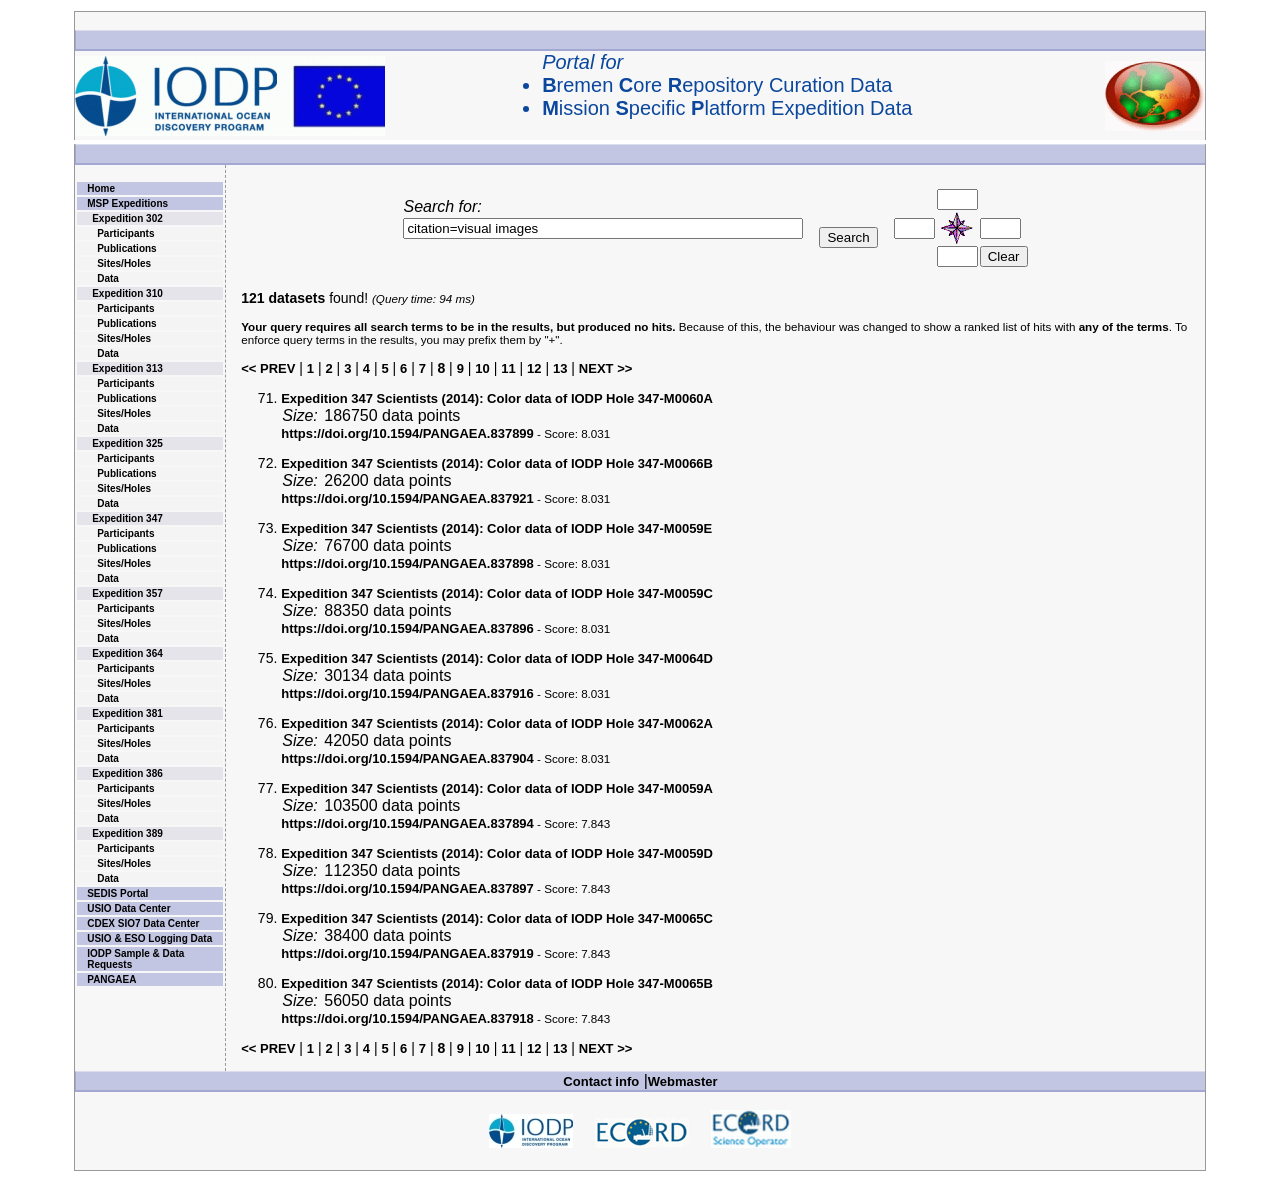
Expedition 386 (127, 773)
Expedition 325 (127, 443)
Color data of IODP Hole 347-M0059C (497, 593)
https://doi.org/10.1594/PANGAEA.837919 (407, 953)
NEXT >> (605, 368)
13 (560, 368)
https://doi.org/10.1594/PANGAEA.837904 (407, 758)
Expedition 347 (127, 518)
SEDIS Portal (117, 893)
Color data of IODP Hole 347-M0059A (497, 788)
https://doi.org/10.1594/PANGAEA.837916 (407, 693)
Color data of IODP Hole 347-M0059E (496, 528)
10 (482, 368)
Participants (125, 233)
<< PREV (268, 368)
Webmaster (683, 1081)
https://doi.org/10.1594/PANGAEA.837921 (407, 498)
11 (508, 368)
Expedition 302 (127, 218)
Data (108, 278)
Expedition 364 (127, 653)
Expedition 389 (127, 833)
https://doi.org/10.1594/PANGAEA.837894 (407, 823)
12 (534, 368)
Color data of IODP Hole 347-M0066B (497, 463)
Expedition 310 (127, 293)
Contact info (601, 1081)
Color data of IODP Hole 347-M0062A (497, 723)
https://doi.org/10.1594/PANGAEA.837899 (407, 433)
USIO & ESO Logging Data (149, 938)
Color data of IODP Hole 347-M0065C (497, 918)
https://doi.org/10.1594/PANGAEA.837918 (407, 1018)
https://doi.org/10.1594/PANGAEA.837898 (407, 563)
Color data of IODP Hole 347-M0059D (497, 853)
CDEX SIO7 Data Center (143, 923)
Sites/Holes (124, 263)
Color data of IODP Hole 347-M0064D (497, 658)
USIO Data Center (128, 908)
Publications (126, 248)
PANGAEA (111, 979)
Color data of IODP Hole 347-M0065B (497, 983)
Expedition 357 (127, 593)
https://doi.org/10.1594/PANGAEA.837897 (407, 888)
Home (101, 188)
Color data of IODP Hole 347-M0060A (497, 398)
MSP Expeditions (127, 203)
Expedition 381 (127, 713)
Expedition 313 (127, 368)
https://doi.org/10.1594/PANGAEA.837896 (407, 628)
